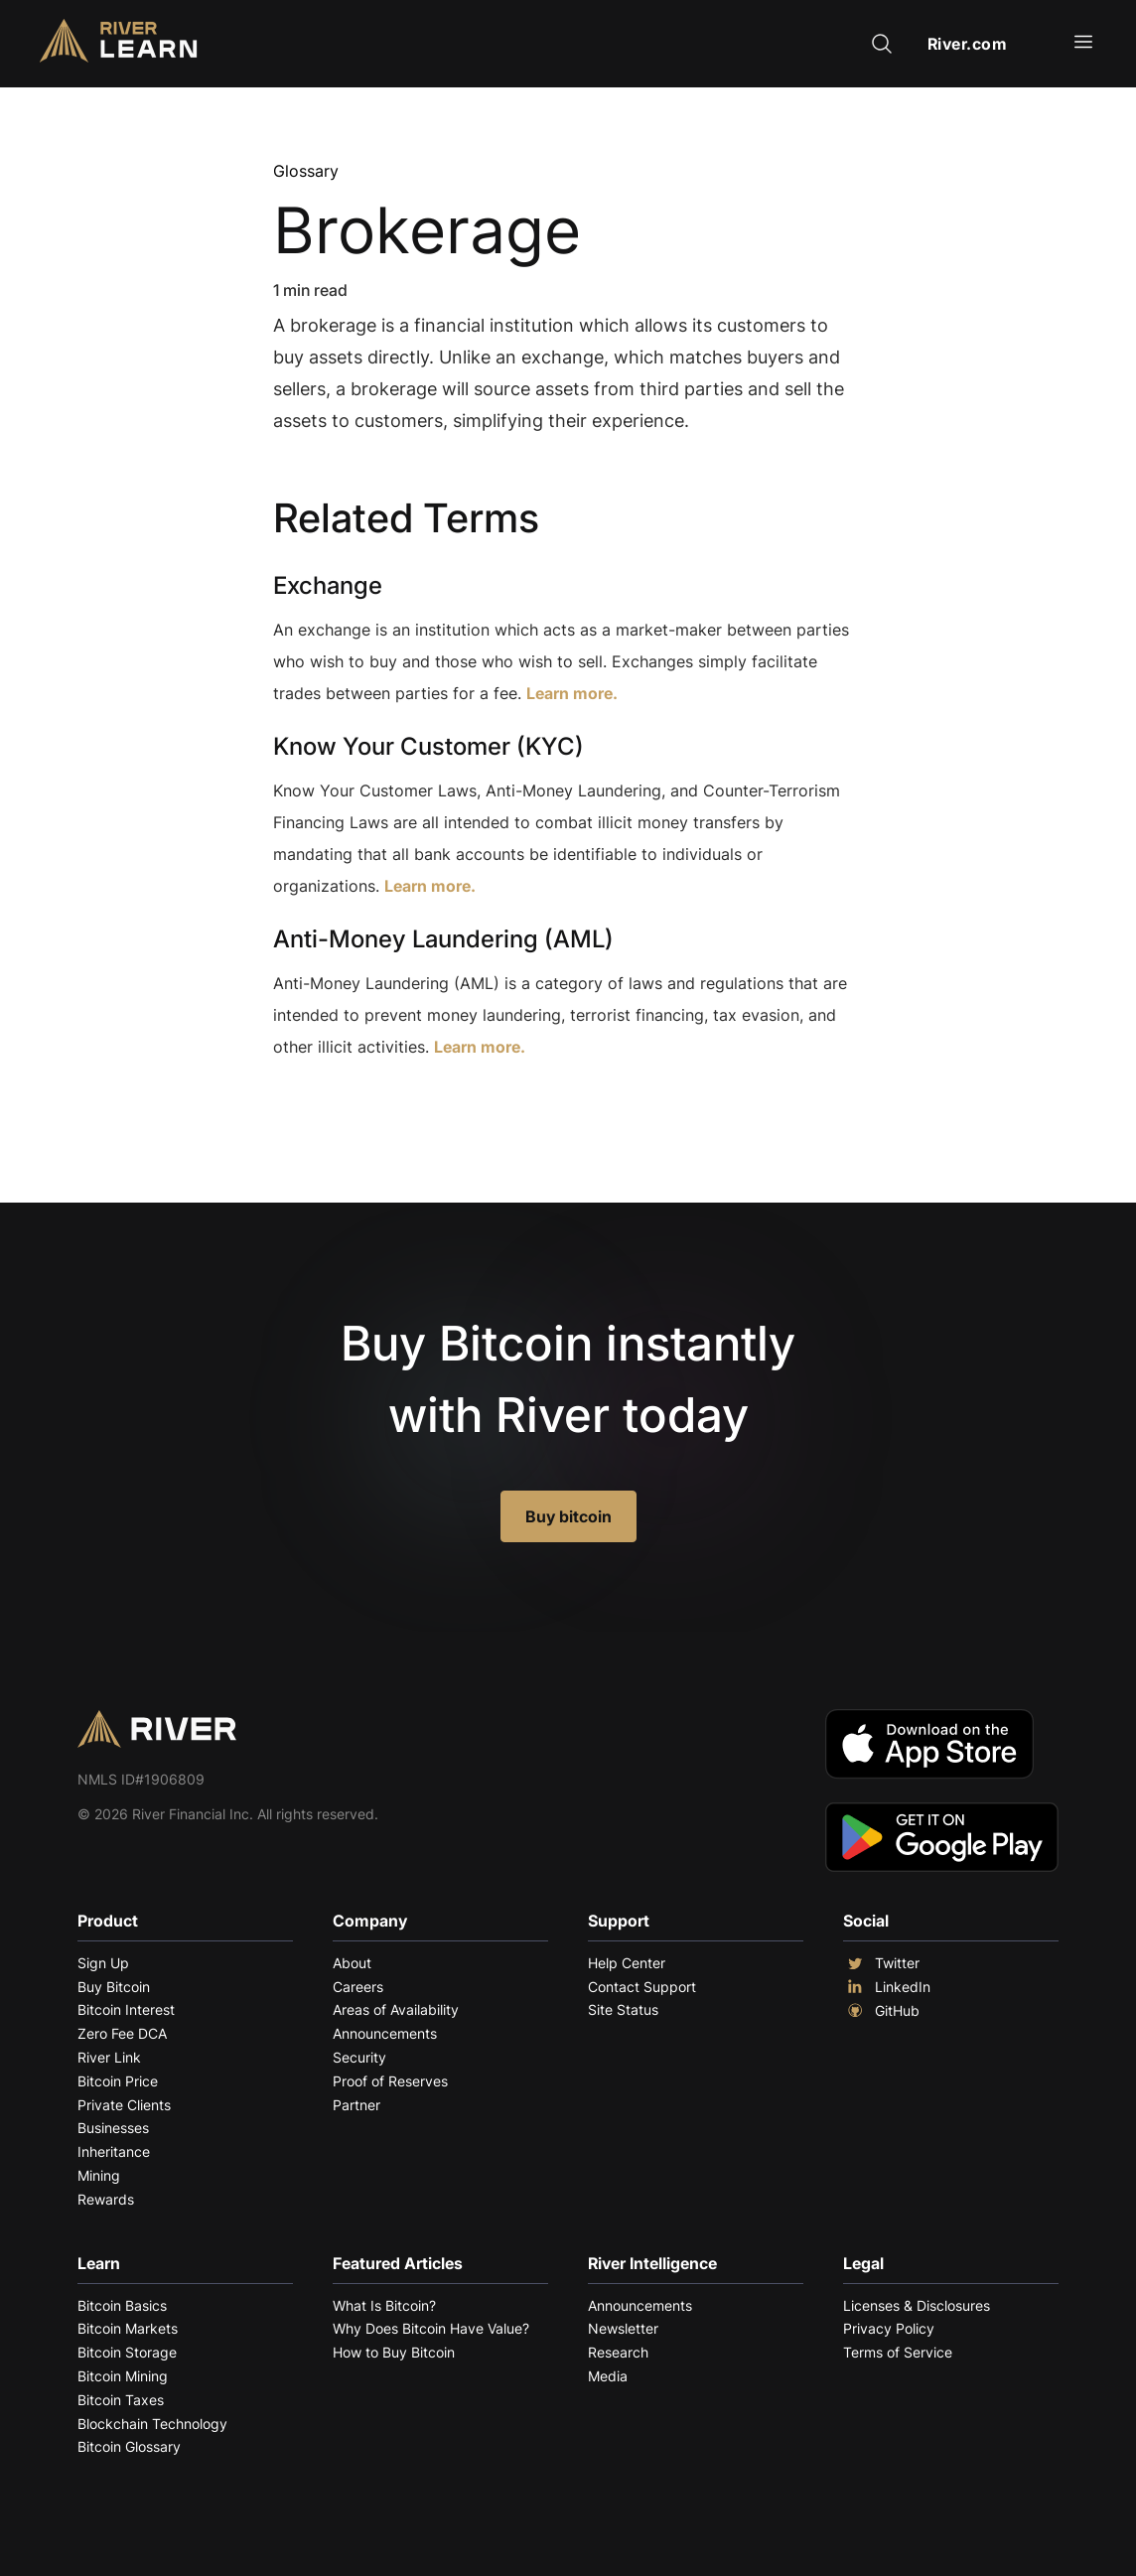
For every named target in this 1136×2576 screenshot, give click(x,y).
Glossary (306, 171)
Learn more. (572, 693)
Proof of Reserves (390, 2081)
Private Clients (124, 2104)
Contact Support (642, 1986)
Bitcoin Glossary (129, 2446)
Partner (356, 2104)
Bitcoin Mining (122, 2375)
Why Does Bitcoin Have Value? (431, 2328)
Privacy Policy (888, 2328)
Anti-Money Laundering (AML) (443, 939)
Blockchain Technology (152, 2423)
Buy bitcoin (568, 1516)
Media (608, 2375)
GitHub (881, 2011)
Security (359, 2057)
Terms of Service (897, 2352)
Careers (358, 1986)
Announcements (385, 2033)
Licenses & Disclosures (916, 2305)
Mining (98, 2175)
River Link (109, 2057)
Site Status (623, 2009)
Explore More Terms (384, 1107)
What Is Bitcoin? (384, 2305)
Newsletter (623, 2328)
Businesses (113, 2127)
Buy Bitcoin (113, 1986)
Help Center (626, 1962)
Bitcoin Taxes (120, 2399)
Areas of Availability (396, 2009)
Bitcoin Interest (126, 2009)
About (352, 1962)
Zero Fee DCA (122, 2033)
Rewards (105, 2199)
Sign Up (103, 1962)
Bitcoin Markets (127, 2328)
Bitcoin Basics (122, 2305)
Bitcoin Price (117, 2081)
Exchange (327, 585)
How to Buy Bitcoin (394, 2352)
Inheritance (113, 2151)
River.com (967, 44)
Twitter (881, 1963)
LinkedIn (886, 1987)
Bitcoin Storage (127, 2352)
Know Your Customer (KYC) (428, 746)
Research (618, 2352)
